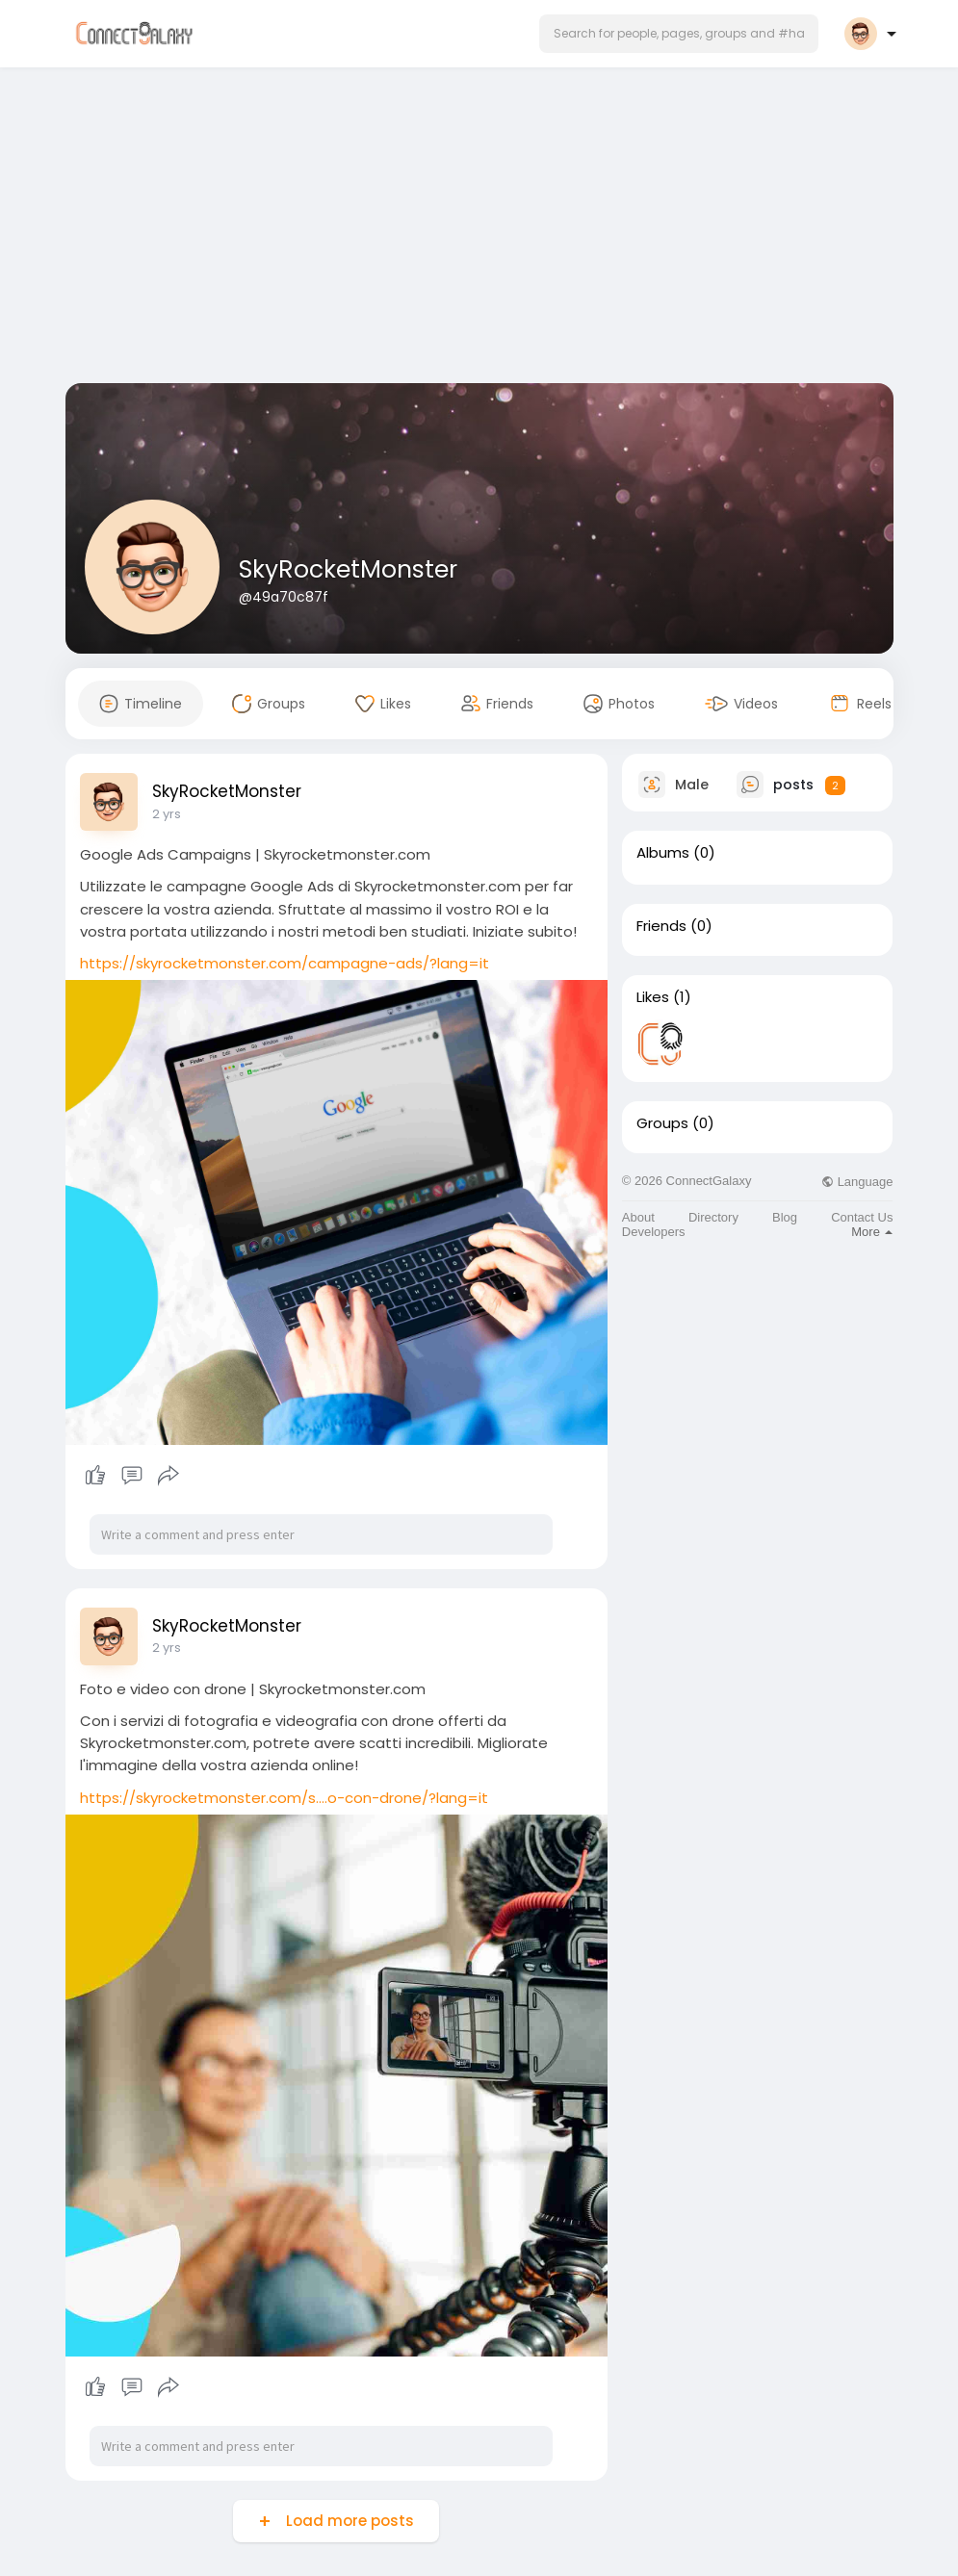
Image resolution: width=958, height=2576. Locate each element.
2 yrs (166, 814)
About (638, 1217)
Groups (662, 1123)
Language (857, 1181)
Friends (661, 926)
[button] (678, 33)
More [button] (872, 1231)
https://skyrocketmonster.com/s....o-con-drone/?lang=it (284, 1798)
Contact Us (862, 1217)
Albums (662, 853)
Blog (784, 1217)
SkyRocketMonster (348, 569)
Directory (713, 1217)
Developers (654, 1231)
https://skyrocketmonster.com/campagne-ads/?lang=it (284, 963)
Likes (652, 997)
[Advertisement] (479, 229)
